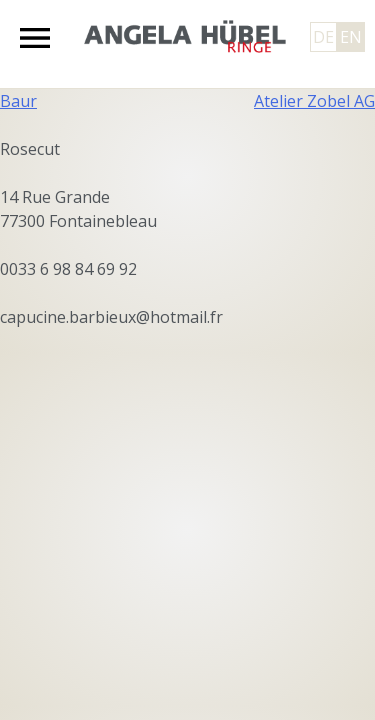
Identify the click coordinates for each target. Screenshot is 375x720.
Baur (18, 101)
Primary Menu (35, 38)
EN (351, 37)
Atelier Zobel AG (314, 101)
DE (323, 37)
